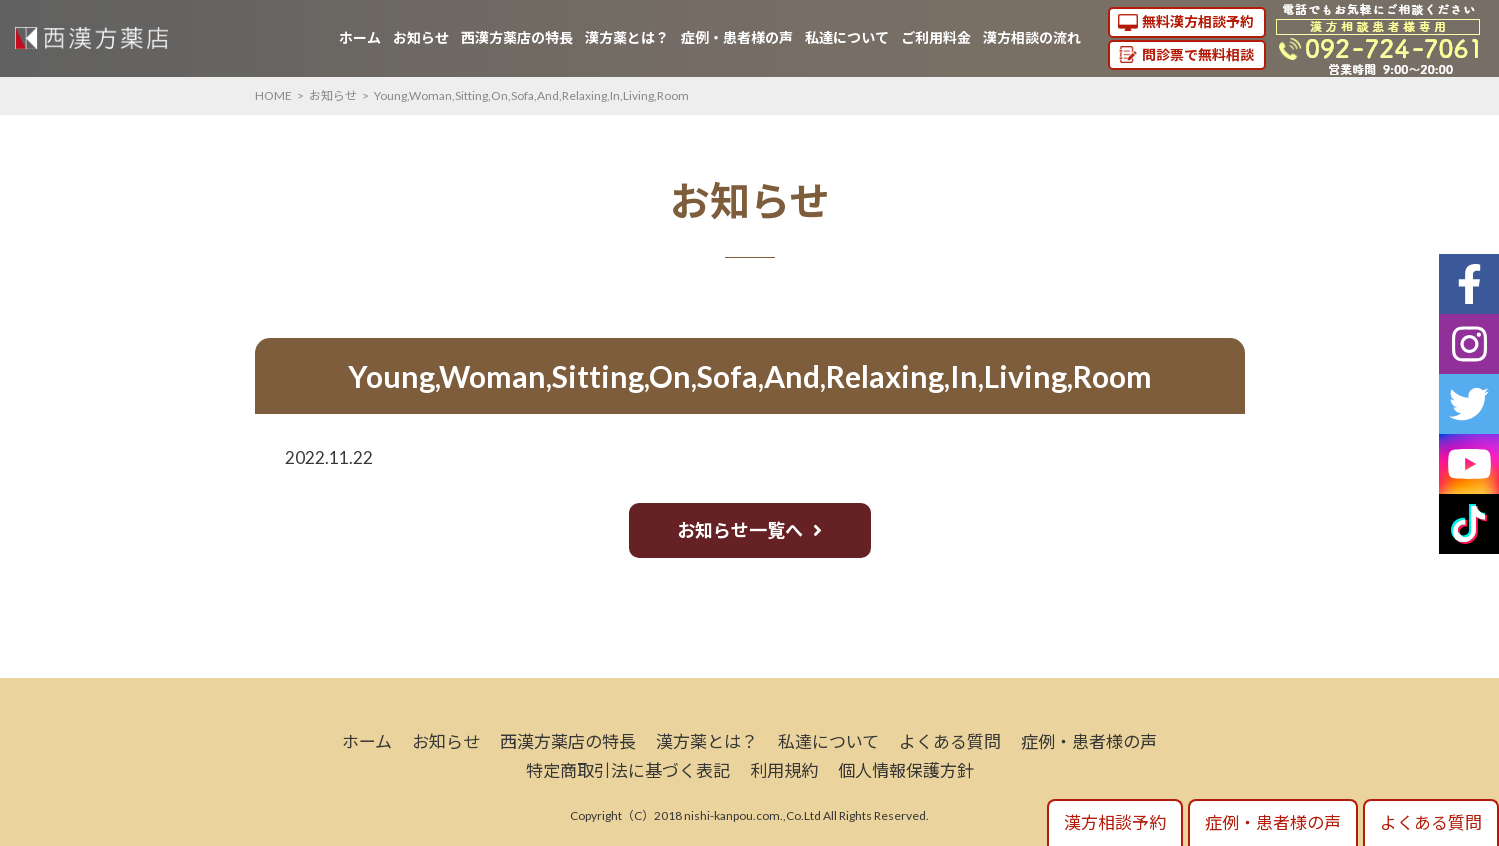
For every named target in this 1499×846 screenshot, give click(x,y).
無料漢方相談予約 (1198, 21)
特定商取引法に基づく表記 (628, 770)
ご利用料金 (936, 37)
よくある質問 (950, 741)
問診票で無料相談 (1198, 54)
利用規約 (784, 770)
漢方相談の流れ (1032, 37)
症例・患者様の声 (737, 37)
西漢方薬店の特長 (517, 37)
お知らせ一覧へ (740, 530)
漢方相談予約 (1115, 822)
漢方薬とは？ (627, 37)
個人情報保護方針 (906, 770)
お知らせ (421, 37)
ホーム (360, 37)
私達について (847, 37)
